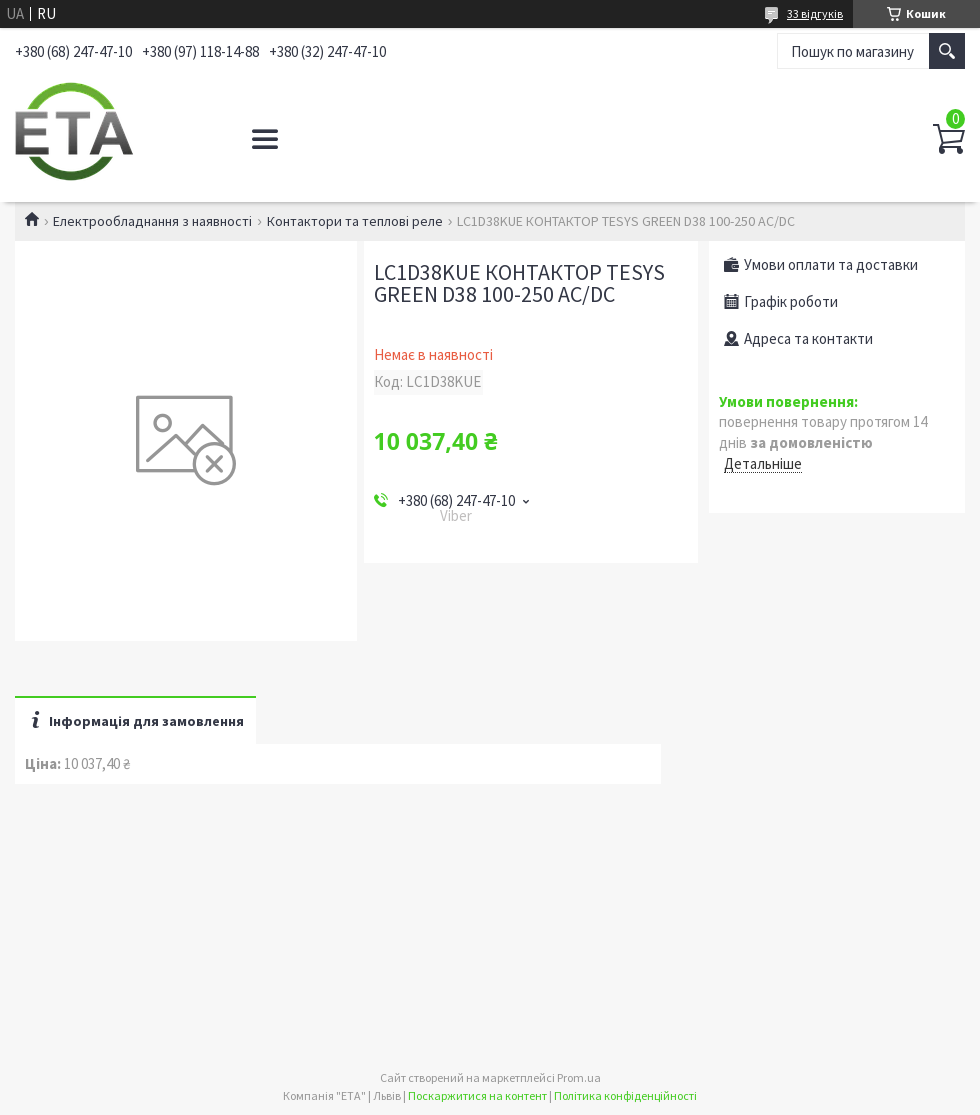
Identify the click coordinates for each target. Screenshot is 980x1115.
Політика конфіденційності (625, 1095)
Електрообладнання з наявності (152, 221)
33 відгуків (815, 13)
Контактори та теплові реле (355, 221)
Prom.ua (579, 1077)
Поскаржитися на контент (477, 1095)
